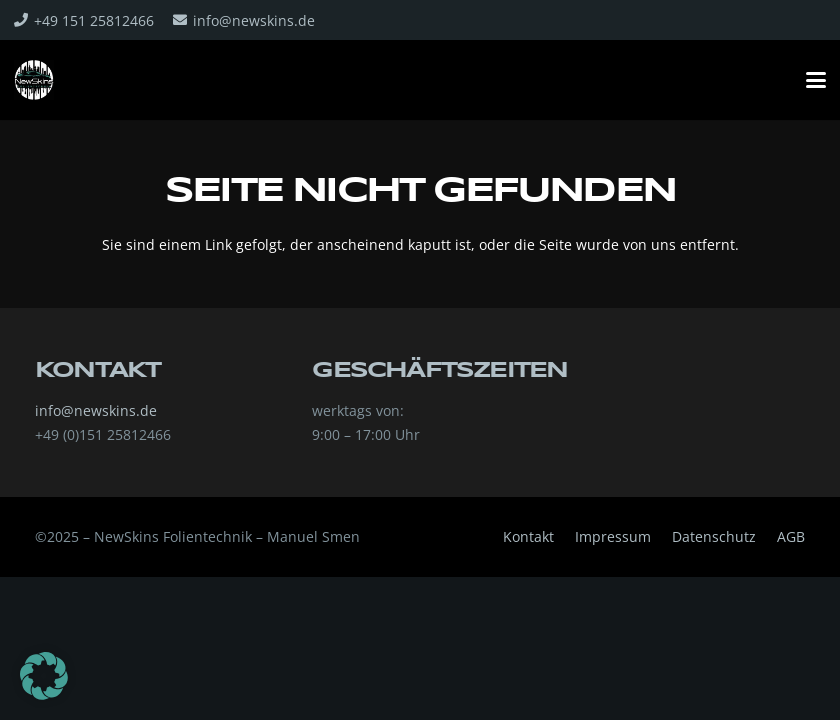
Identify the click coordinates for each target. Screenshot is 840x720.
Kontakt (528, 536)
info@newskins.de (96, 410)
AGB (791, 536)
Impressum (613, 536)
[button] (816, 80)
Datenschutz (714, 536)
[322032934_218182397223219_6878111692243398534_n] (34, 80)
